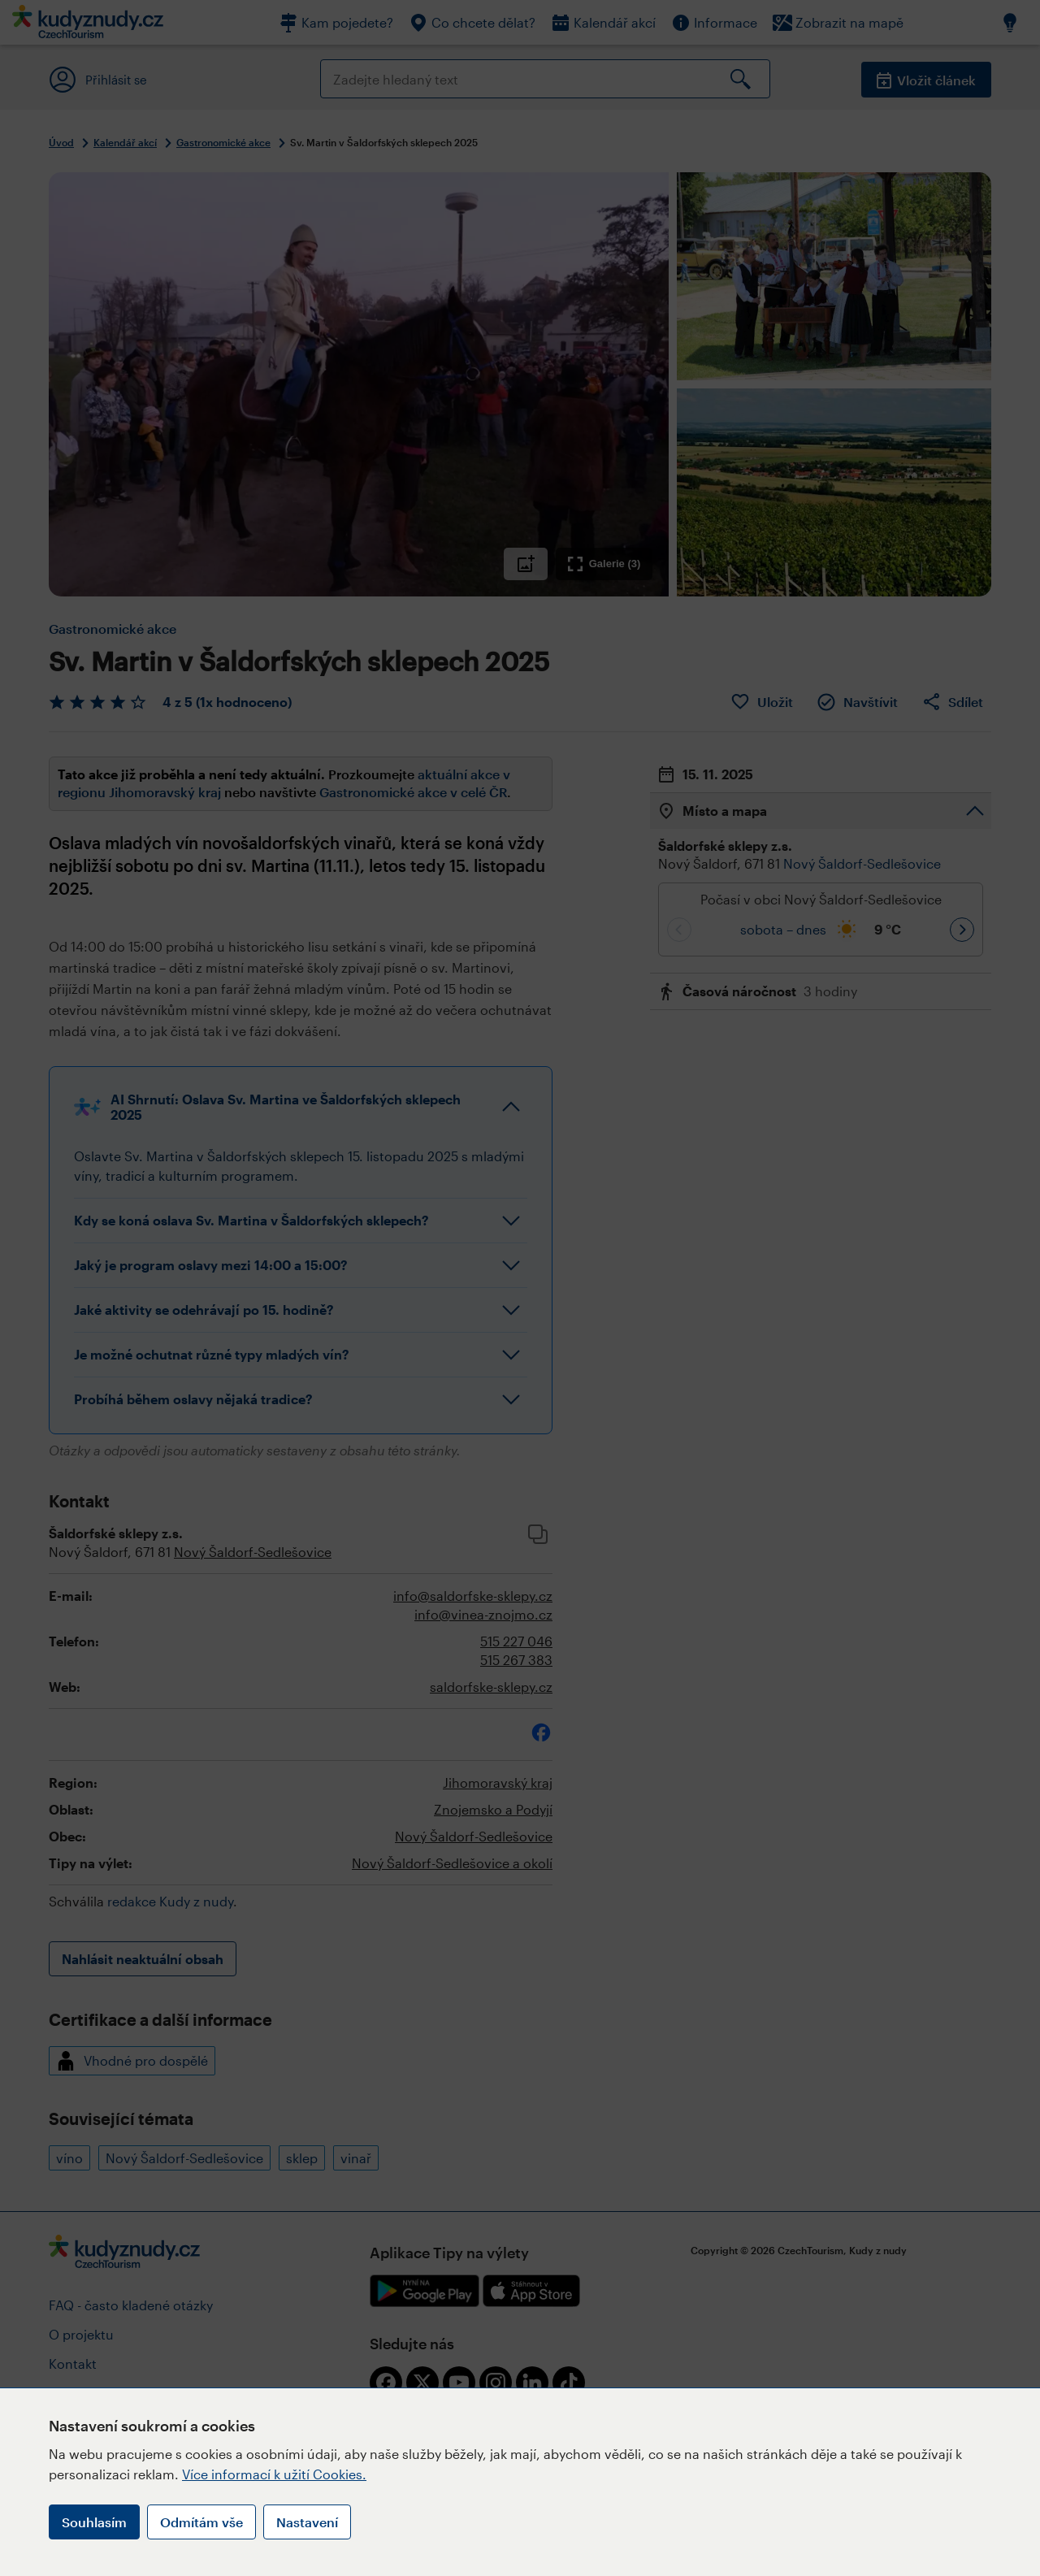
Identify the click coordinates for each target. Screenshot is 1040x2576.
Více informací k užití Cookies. (274, 2474)
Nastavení (307, 2522)
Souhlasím (94, 2522)
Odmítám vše (201, 2522)
